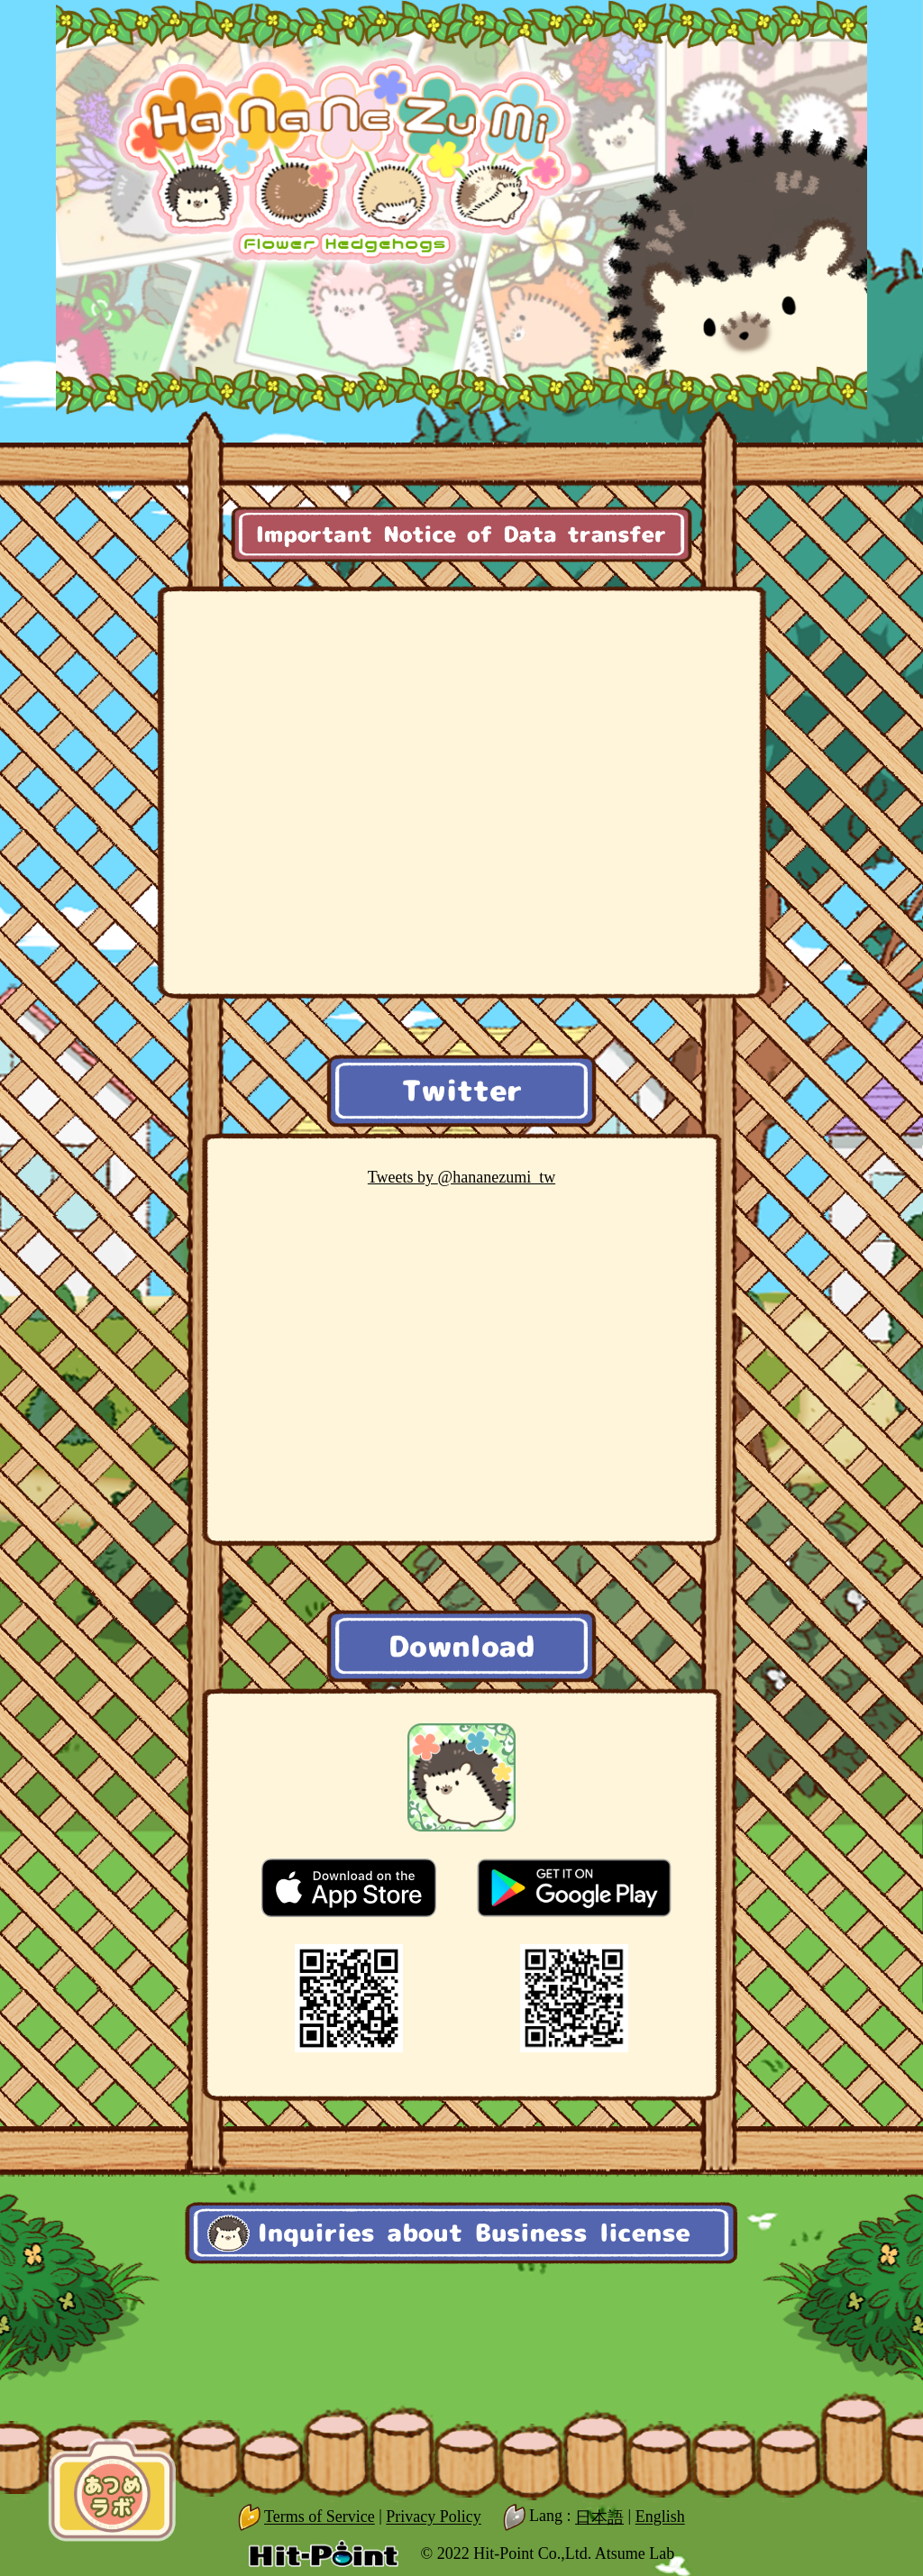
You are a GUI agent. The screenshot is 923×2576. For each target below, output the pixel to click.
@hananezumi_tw (461, 1177)
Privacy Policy (433, 2517)
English (660, 2517)
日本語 (599, 2517)
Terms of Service (319, 2517)
